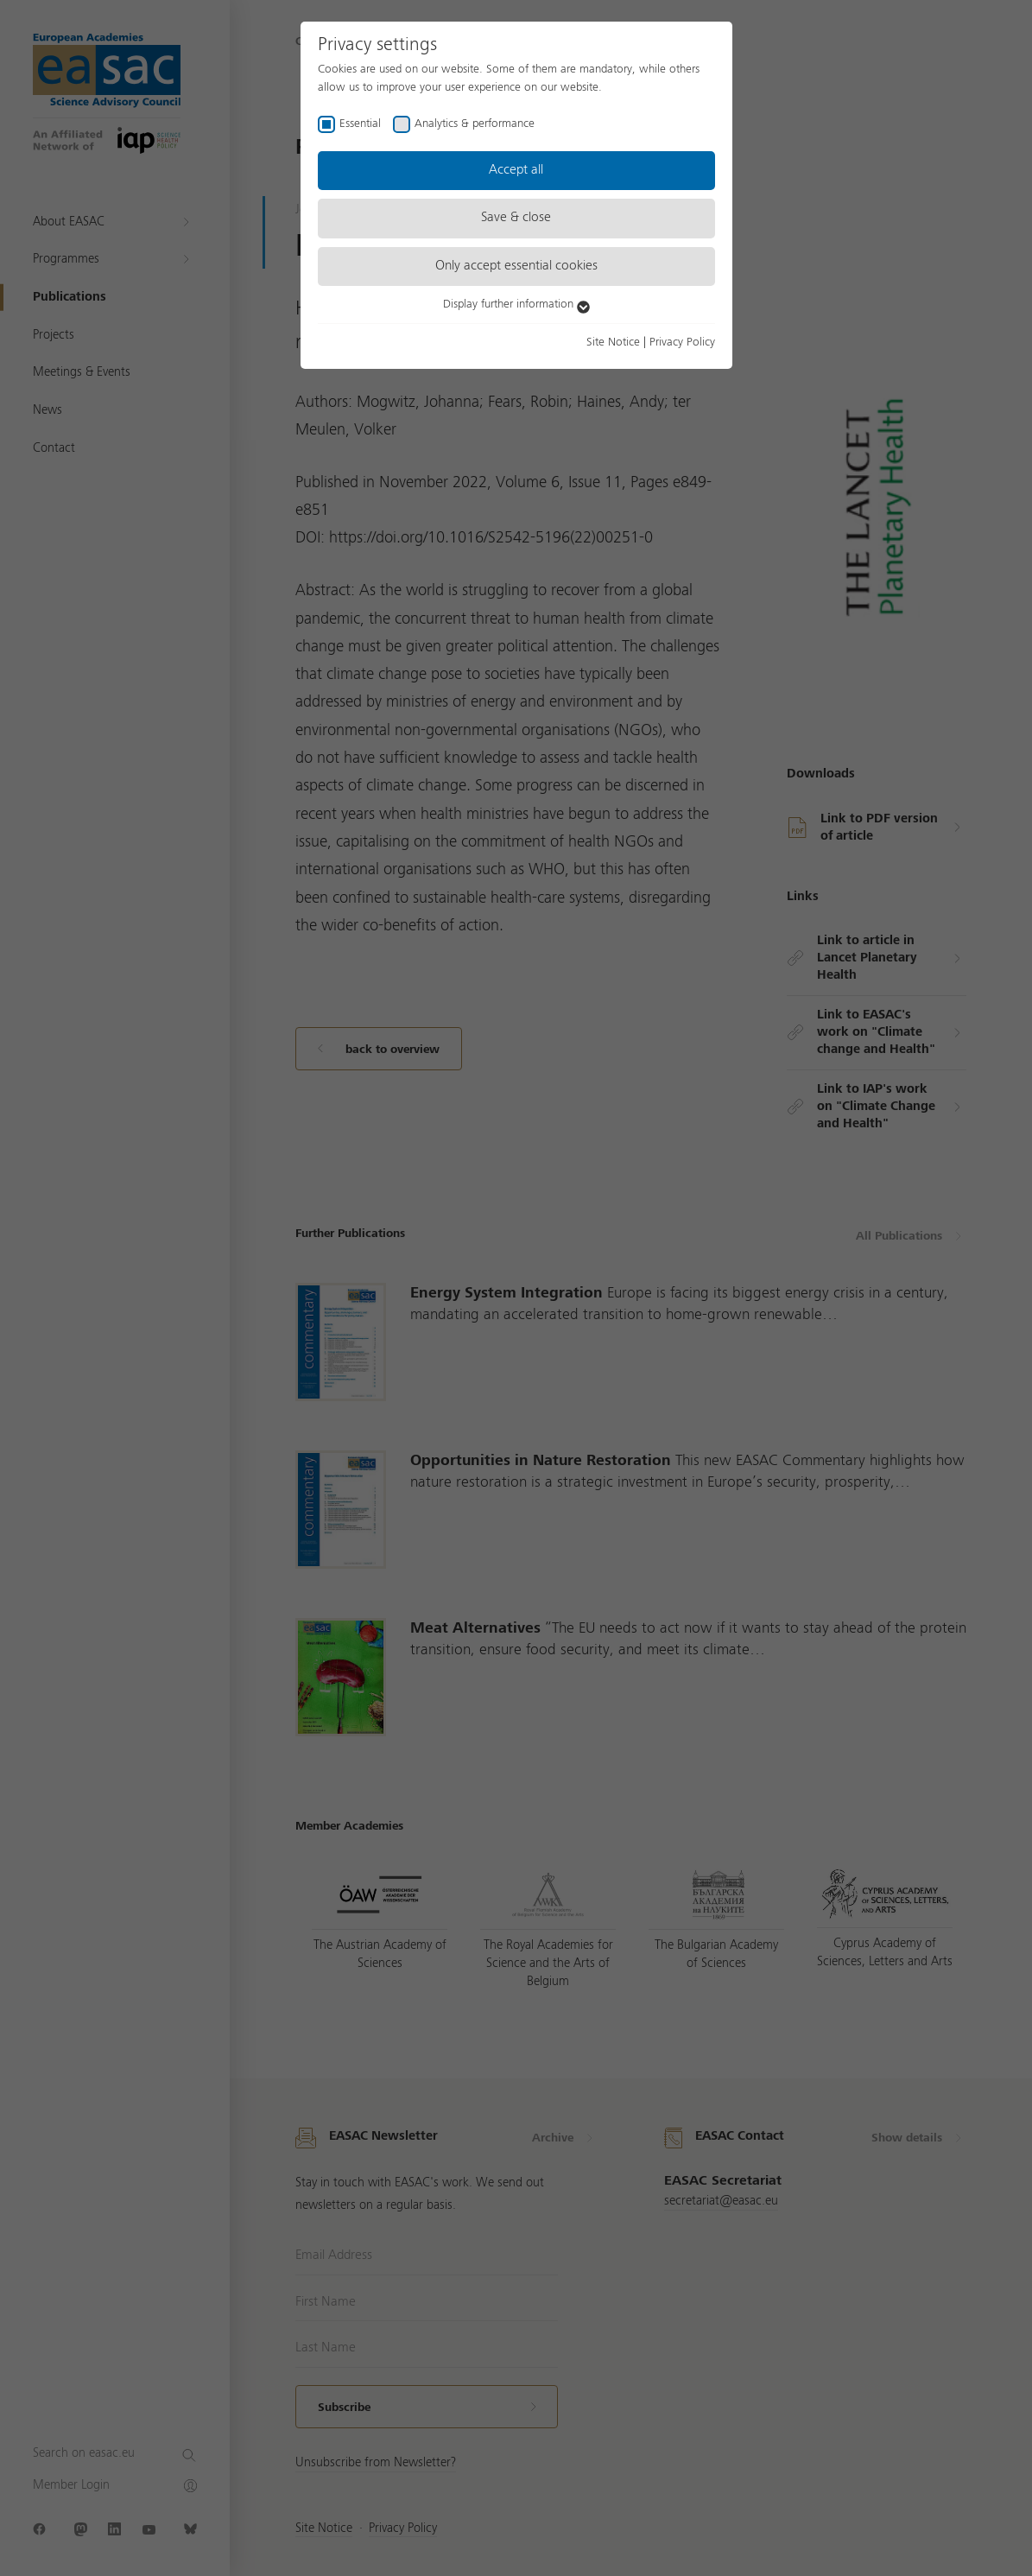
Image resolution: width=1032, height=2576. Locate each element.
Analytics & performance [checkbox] (475, 123)
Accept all (516, 170)
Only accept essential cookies (516, 266)
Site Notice (613, 342)
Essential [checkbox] (360, 123)
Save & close (516, 218)
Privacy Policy (682, 342)
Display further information (516, 304)
